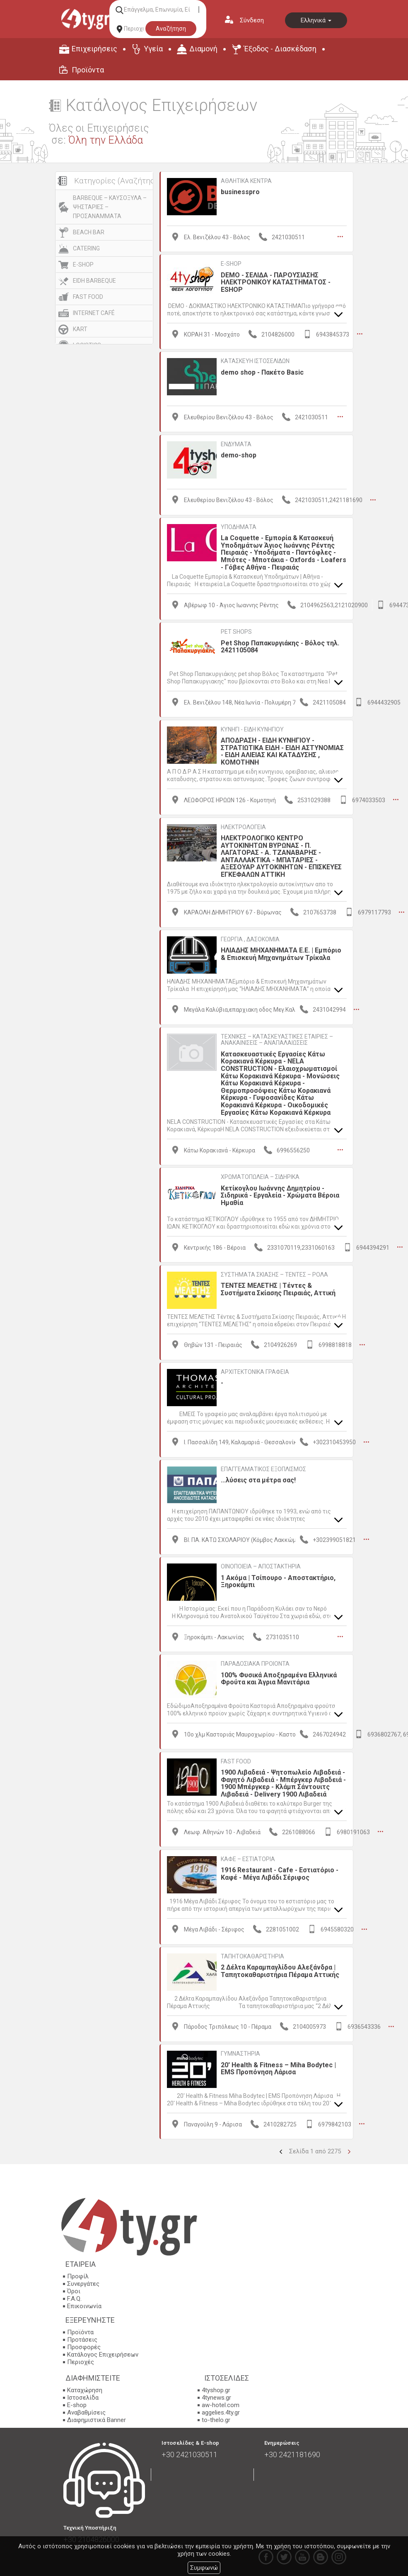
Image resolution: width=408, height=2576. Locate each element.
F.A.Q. (74, 2297)
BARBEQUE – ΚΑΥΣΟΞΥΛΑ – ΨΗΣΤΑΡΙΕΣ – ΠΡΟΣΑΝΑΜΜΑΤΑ (110, 207)
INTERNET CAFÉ (94, 313)
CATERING (86, 248)
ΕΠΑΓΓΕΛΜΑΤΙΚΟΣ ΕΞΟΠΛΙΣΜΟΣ (263, 1468)
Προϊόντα (88, 69)
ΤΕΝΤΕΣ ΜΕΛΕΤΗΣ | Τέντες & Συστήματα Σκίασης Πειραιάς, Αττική (278, 1288)
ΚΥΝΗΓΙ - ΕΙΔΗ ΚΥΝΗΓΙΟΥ (252, 728)
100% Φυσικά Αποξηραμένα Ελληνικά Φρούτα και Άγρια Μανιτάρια (279, 1677)
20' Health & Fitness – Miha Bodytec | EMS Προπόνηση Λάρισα (278, 2066)
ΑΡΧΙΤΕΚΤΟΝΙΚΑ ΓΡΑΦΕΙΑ (255, 1370)
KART (80, 329)
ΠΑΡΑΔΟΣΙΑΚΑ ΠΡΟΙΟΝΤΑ (255, 1662)
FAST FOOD (88, 296)
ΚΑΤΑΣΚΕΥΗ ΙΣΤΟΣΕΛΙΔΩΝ (255, 361)
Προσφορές (84, 2345)
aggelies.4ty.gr (221, 2410)
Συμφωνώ (204, 2567)
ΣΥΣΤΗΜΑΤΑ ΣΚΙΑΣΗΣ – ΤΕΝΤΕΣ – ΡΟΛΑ (274, 1273)
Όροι (73, 2289)
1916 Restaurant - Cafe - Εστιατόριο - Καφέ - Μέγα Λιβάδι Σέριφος (279, 1872)
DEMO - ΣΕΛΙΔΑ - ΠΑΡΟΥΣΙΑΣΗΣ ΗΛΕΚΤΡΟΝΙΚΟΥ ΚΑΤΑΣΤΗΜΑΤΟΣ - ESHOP (276, 282)
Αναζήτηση (171, 28)
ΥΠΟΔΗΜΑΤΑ (238, 526)
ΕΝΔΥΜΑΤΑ (236, 443)
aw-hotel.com (220, 2403)
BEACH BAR (88, 232)
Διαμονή (203, 48)
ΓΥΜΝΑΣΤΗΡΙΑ (240, 2052)
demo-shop (238, 455)
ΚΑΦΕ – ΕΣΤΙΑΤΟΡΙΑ (248, 1857)
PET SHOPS (236, 631)
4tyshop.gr (216, 2388)
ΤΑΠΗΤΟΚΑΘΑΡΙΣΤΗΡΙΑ (252, 1954)
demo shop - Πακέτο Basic (262, 372)
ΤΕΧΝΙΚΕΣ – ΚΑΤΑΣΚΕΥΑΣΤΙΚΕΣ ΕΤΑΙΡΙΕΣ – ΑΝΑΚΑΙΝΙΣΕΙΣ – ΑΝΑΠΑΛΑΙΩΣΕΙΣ (277, 1038)
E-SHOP (83, 264)
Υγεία (153, 48)
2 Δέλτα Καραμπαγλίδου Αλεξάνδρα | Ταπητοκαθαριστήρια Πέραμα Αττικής (280, 1969)
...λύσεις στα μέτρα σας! (258, 1479)
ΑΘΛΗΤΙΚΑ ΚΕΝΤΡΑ (246, 181)
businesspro (240, 192)
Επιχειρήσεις (94, 48)
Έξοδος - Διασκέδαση (280, 48)
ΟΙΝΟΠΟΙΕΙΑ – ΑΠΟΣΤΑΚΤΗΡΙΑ (261, 1565)
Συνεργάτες (83, 2282)
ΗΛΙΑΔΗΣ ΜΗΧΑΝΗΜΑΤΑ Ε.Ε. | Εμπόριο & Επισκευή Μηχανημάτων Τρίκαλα (281, 953)
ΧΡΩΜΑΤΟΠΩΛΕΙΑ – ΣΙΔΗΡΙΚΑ (260, 1176)
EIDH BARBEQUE (94, 280)
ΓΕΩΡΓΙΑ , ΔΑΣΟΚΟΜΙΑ (250, 938)
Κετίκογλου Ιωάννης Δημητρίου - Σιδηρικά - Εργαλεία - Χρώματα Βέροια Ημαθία (280, 1194)
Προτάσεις (82, 2338)
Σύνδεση (252, 20)
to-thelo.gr (216, 2418)
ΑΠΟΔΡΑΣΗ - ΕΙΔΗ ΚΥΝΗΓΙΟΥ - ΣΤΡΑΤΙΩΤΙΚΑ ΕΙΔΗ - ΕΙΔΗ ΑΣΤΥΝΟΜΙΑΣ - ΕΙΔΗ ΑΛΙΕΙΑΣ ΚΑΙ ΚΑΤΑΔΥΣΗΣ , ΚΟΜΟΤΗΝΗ (282, 751)
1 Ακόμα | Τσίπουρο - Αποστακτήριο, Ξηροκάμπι (278, 1580)
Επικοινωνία (84, 2304)
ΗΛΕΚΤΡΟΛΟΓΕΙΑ (243, 826)
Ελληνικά (316, 20)
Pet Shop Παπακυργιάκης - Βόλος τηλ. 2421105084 (280, 646)
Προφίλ (78, 2274)
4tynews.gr (216, 2395)
